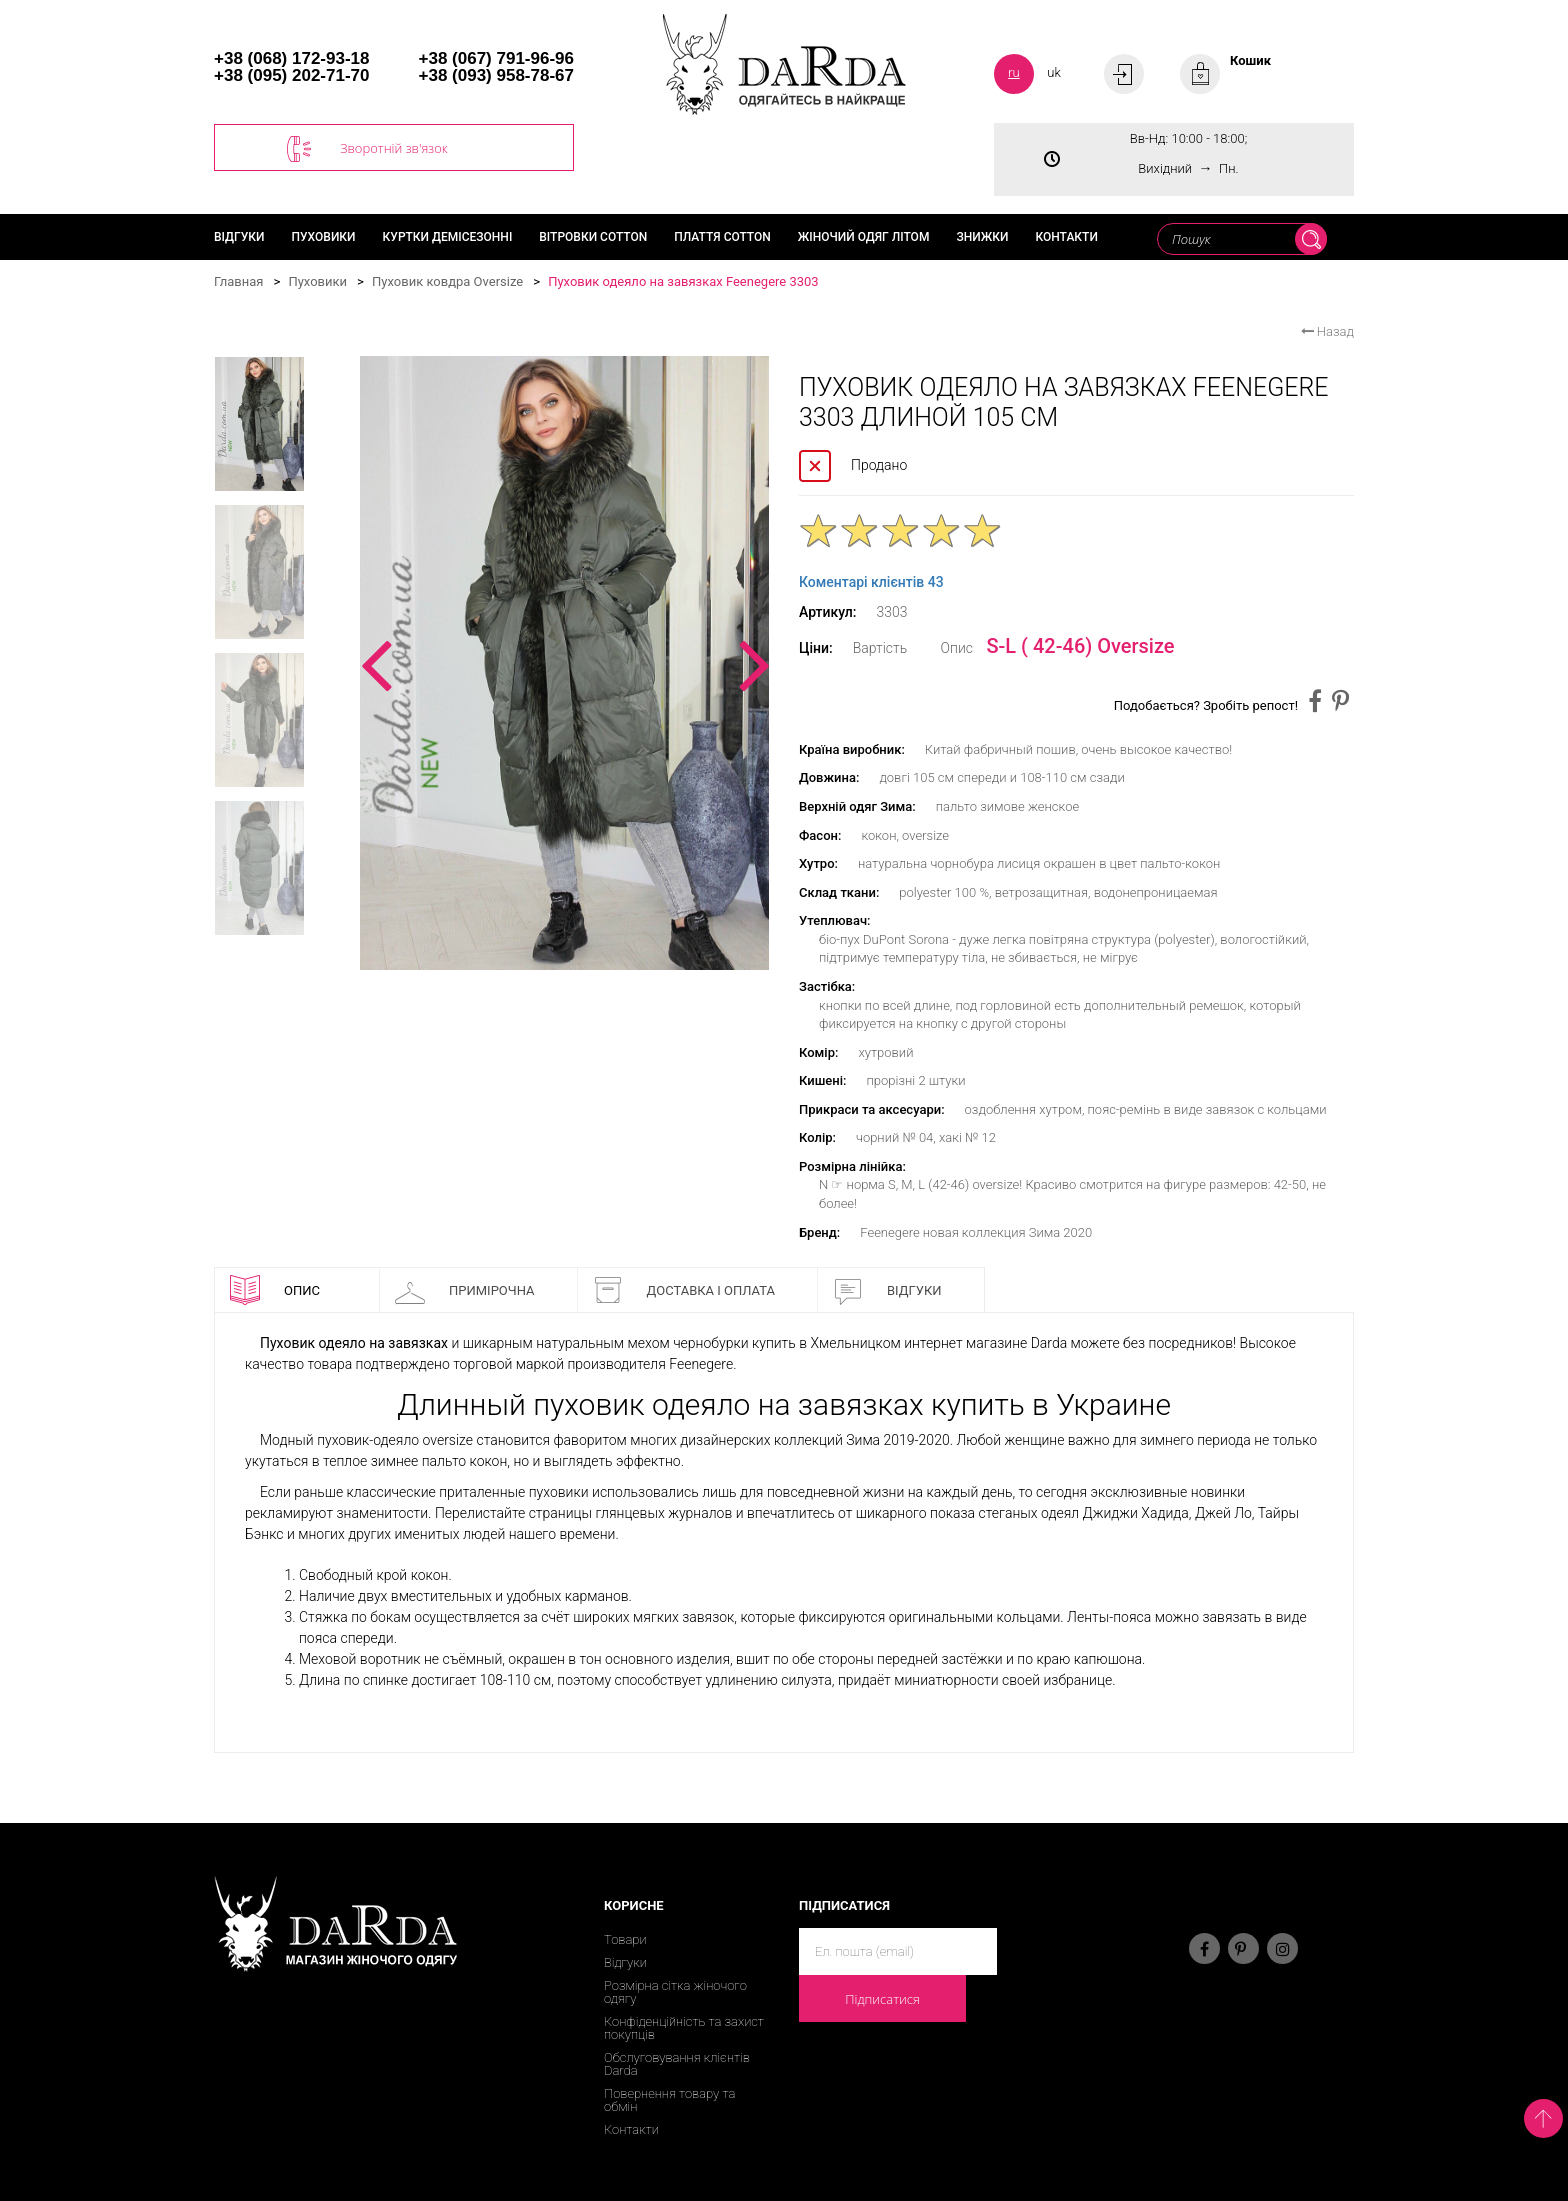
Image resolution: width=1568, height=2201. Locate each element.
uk (1054, 72)
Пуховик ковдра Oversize (447, 281)
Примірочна (465, 1290)
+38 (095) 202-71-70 (291, 75)
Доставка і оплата (684, 1290)
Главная (238, 281)
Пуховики (324, 237)
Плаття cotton (722, 237)
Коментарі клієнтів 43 (871, 582)
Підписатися (882, 1999)
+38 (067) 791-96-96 (496, 58)
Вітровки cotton (593, 237)
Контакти (1066, 237)
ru (1014, 72)
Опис (275, 1290)
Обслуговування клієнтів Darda (677, 2064)
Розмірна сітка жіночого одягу (675, 1992)
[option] (564, 663)
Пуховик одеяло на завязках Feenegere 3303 (683, 281)
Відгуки (239, 237)
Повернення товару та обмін (669, 2100)
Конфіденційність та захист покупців (684, 2028)
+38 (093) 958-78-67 (496, 75)
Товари (625, 1939)
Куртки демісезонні (448, 237)
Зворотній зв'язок (367, 149)
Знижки (982, 237)
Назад (1327, 331)
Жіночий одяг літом (864, 237)
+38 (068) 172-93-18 (291, 58)
